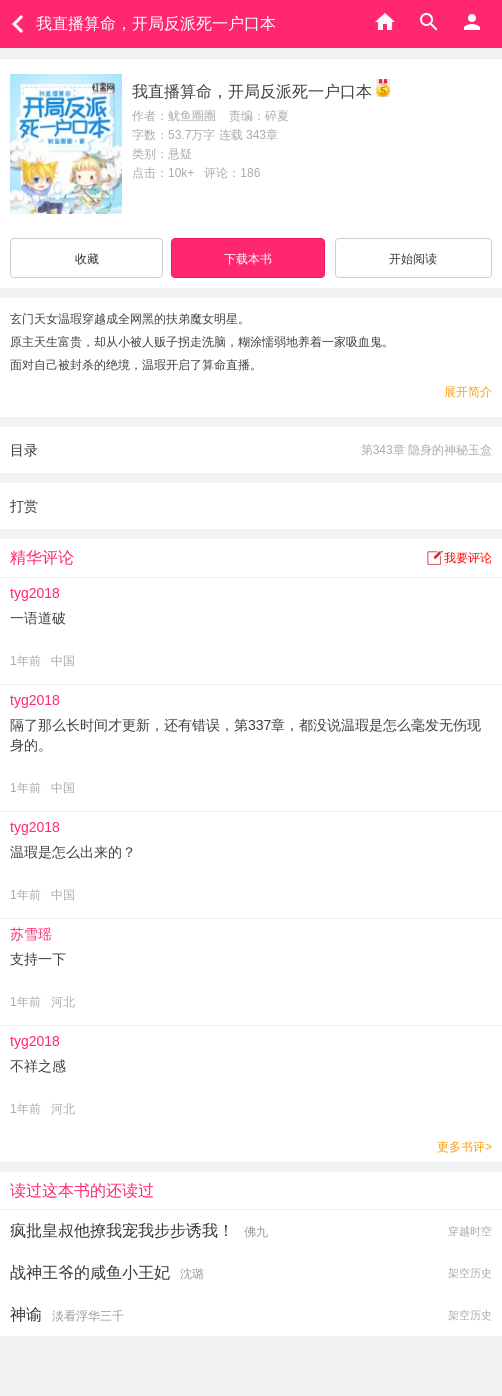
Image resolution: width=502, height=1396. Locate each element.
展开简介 (468, 392)
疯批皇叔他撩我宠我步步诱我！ (122, 1230)
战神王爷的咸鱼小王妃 (90, 1272)
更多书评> (464, 1147)
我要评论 (468, 558)
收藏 (87, 259)
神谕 (26, 1314)
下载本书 (248, 259)
